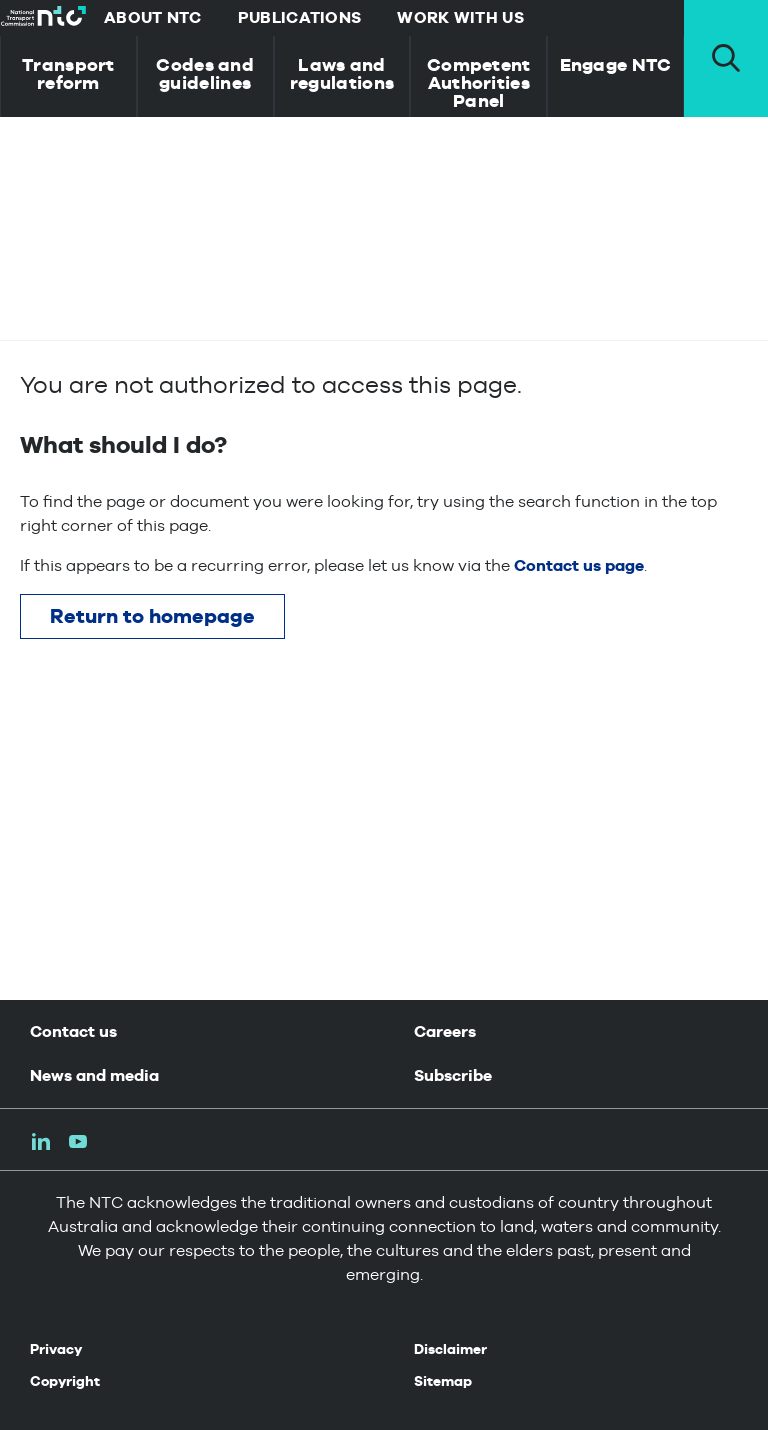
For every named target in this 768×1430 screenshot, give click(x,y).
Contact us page (579, 565)
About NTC (153, 17)
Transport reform (68, 73)
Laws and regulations (342, 73)
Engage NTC (616, 64)
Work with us (460, 17)
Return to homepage (152, 616)
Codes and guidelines (205, 73)
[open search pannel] (726, 58)
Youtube (78, 1141)
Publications (300, 17)
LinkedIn (41, 1141)
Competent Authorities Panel (479, 82)
